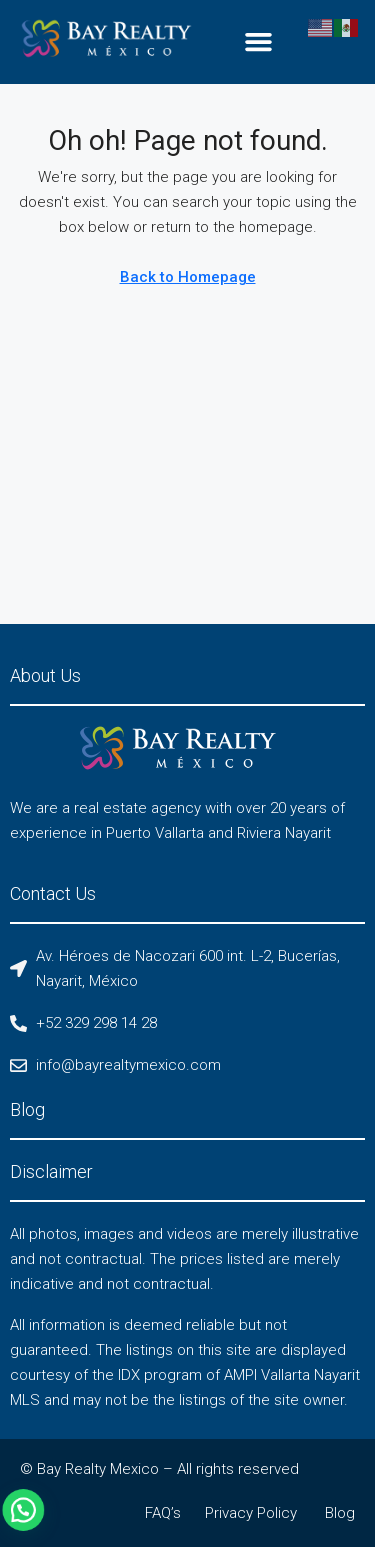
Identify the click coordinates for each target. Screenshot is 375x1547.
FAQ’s (163, 1513)
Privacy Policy (251, 1513)
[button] (258, 42)
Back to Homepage (188, 277)
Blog (340, 1513)
